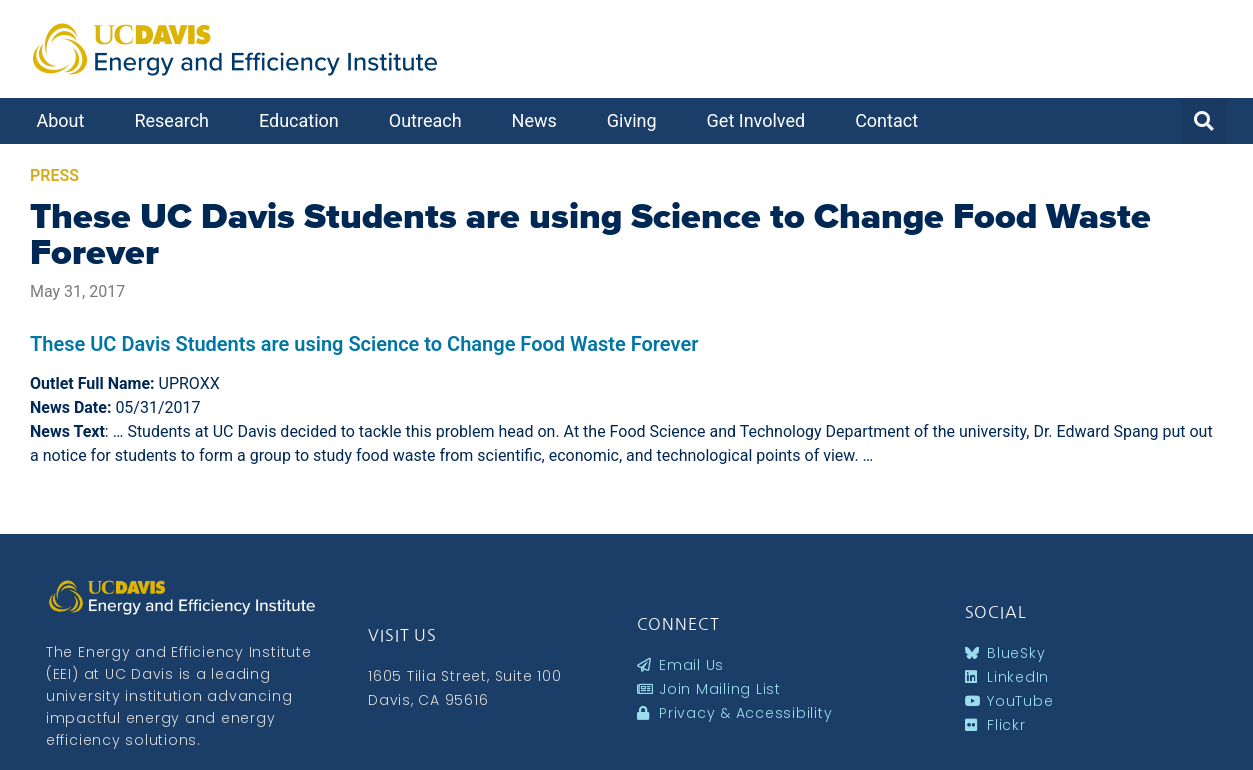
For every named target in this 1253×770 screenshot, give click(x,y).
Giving (637, 120)
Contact (891, 120)
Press (54, 175)
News (539, 120)
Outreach (430, 120)
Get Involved (761, 120)
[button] (1204, 121)
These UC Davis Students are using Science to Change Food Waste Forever (590, 234)
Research (176, 120)
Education (304, 120)
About (66, 120)
